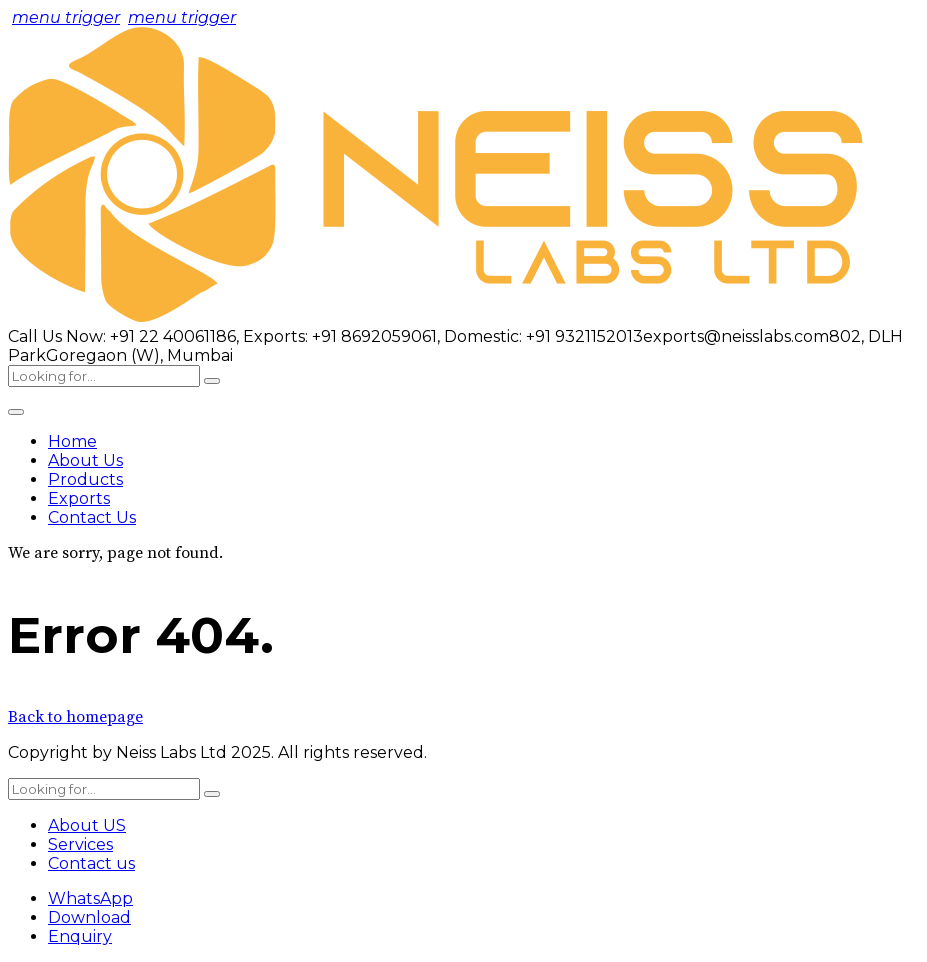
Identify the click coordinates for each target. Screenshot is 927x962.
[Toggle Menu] (16, 412)
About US (87, 825)
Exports (79, 498)
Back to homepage (75, 717)
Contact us (91, 863)
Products (85, 479)
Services (80, 844)
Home (72, 441)
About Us (85, 460)
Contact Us (92, 517)
